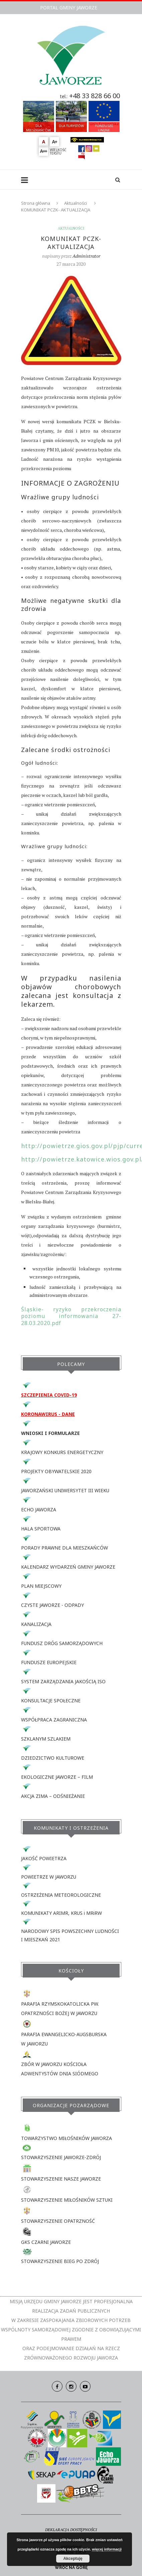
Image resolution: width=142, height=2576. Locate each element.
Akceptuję (72, 2558)
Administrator (86, 256)
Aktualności (75, 203)
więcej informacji (107, 2549)
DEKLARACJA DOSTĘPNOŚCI (71, 2529)
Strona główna (35, 203)
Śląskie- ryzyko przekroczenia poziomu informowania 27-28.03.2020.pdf (71, 1316)
